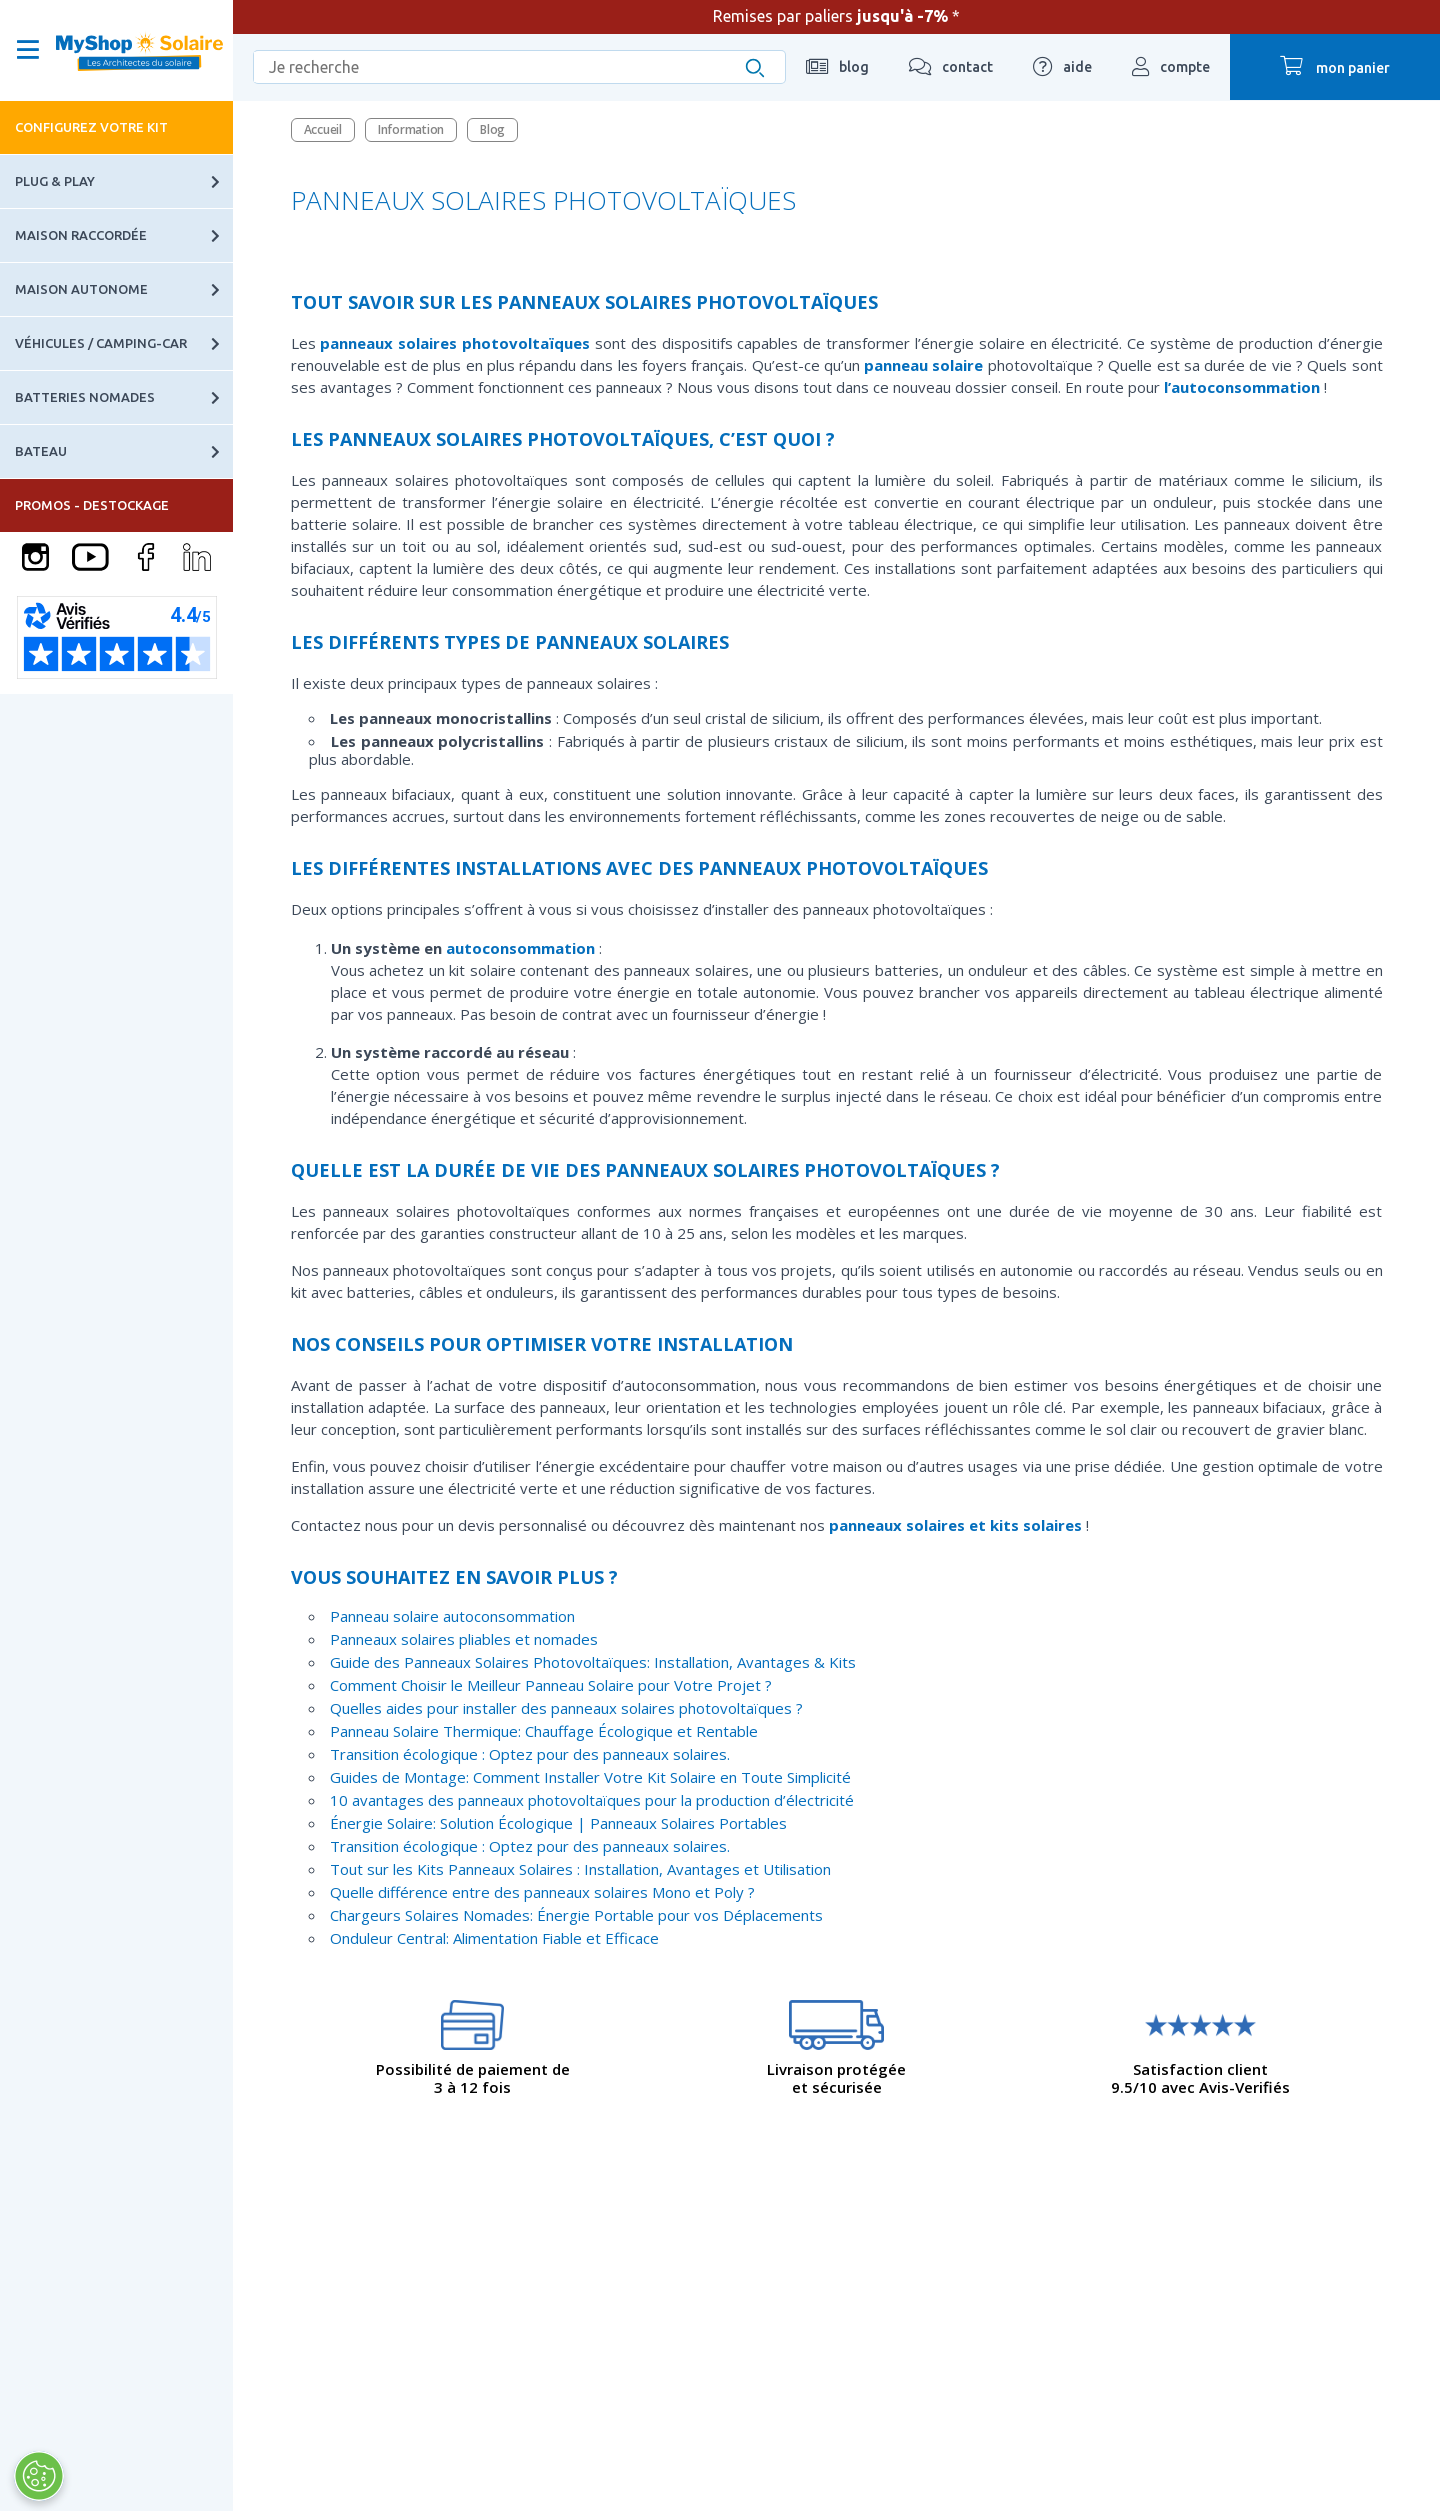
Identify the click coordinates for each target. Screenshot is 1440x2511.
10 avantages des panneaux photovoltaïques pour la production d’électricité (592, 1800)
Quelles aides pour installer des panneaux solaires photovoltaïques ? (566, 1708)
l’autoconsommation (1242, 387)
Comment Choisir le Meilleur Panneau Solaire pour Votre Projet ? (551, 1685)
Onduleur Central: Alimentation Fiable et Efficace (494, 1938)
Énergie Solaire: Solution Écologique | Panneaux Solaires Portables (558, 1823)
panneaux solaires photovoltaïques (455, 343)
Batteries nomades (124, 397)
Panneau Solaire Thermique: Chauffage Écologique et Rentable (544, 1731)
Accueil (323, 129)
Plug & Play (124, 181)
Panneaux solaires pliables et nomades (464, 1639)
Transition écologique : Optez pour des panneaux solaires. (530, 1754)
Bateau (124, 451)
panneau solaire (923, 365)
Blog (492, 129)
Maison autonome (124, 289)
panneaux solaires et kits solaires (955, 1525)
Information (411, 129)
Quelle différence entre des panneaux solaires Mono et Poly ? (542, 1892)
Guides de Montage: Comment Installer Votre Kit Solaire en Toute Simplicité (590, 1777)
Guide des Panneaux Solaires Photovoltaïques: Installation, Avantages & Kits (593, 1662)
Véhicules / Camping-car (124, 343)
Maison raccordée (124, 235)
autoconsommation (520, 948)
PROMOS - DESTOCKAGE (92, 505)
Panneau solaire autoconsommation (452, 1616)
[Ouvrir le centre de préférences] (38, 2476)
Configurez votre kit (91, 127)
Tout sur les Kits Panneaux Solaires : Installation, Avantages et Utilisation (580, 1869)
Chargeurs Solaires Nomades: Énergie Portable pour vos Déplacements (576, 1915)
